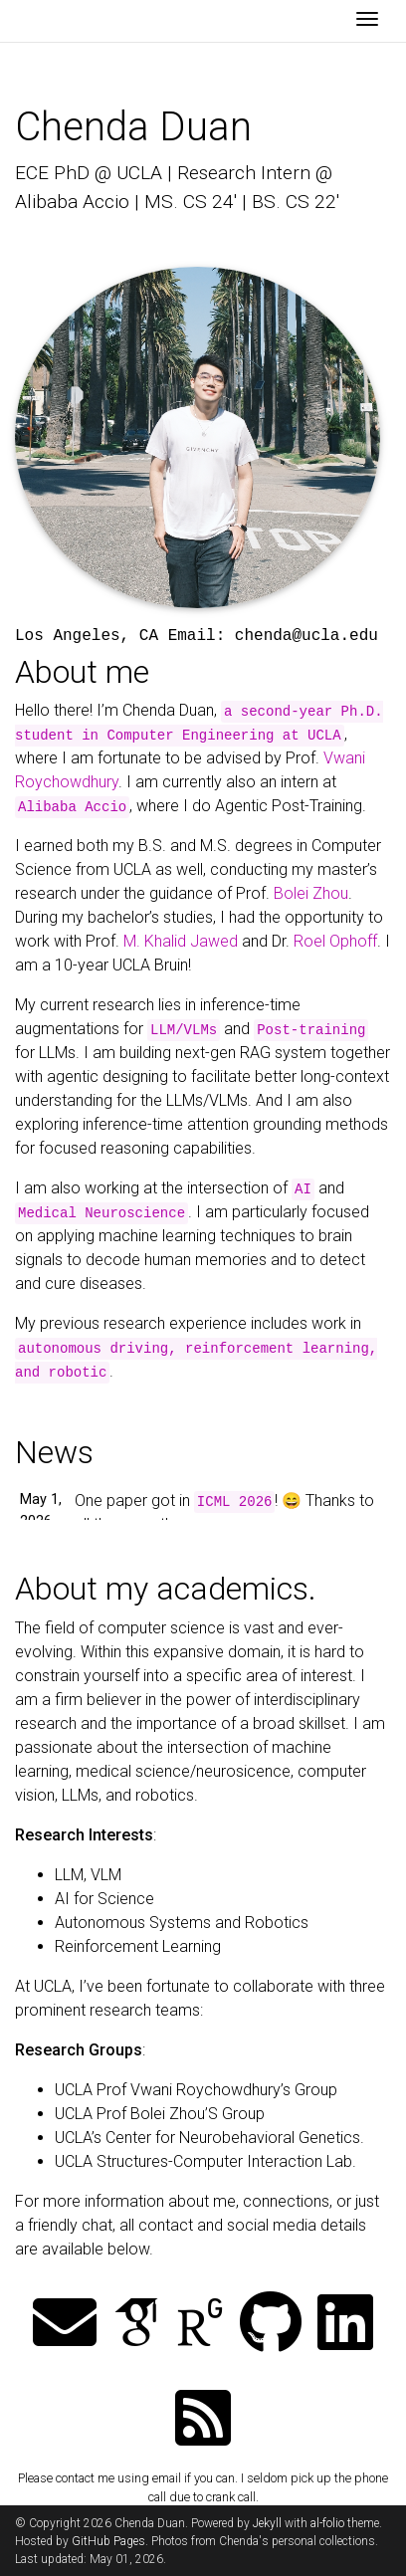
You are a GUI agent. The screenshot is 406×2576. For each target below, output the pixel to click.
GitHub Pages (108, 2541)
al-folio (327, 2523)
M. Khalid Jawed (180, 941)
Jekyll (267, 2523)
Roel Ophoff (335, 941)
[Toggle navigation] (367, 21)
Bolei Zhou (311, 893)
